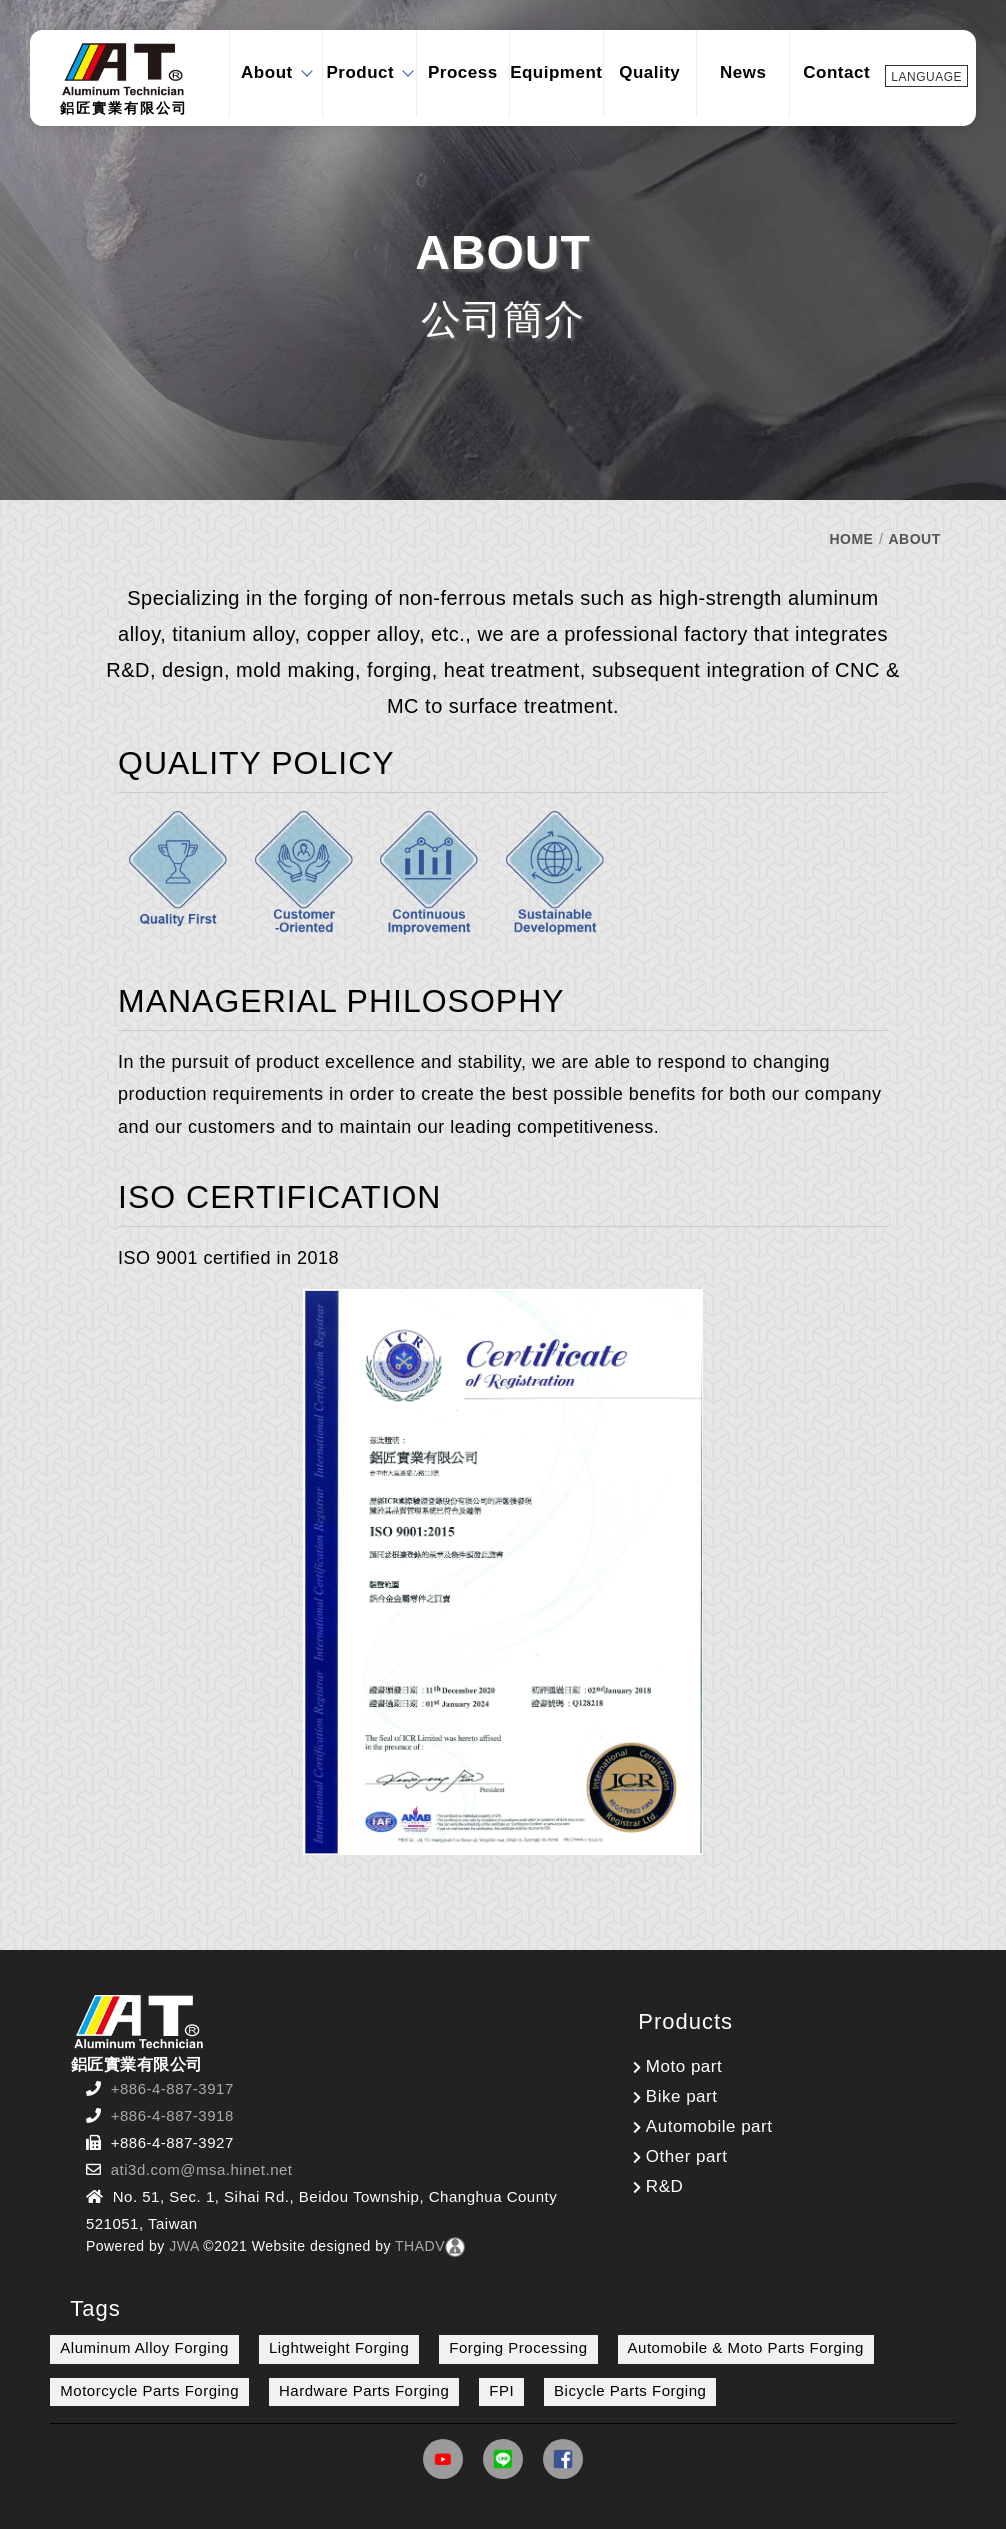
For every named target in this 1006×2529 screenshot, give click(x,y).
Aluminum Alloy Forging (144, 2347)
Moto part (684, 2066)
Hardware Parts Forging (364, 2390)
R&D (664, 2186)
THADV (420, 2246)
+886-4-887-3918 (172, 2115)
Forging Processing (518, 2347)
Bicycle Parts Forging (630, 2390)
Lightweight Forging (339, 2347)
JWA (182, 2246)
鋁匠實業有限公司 (124, 78)
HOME (851, 539)
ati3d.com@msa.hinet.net (202, 2169)
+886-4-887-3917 (172, 2088)
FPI (501, 2390)
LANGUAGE (926, 77)
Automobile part (709, 2126)
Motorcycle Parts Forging (149, 2390)
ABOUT (914, 539)
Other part (687, 2156)
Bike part (682, 2096)
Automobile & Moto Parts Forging (746, 2347)
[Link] (443, 2463)
